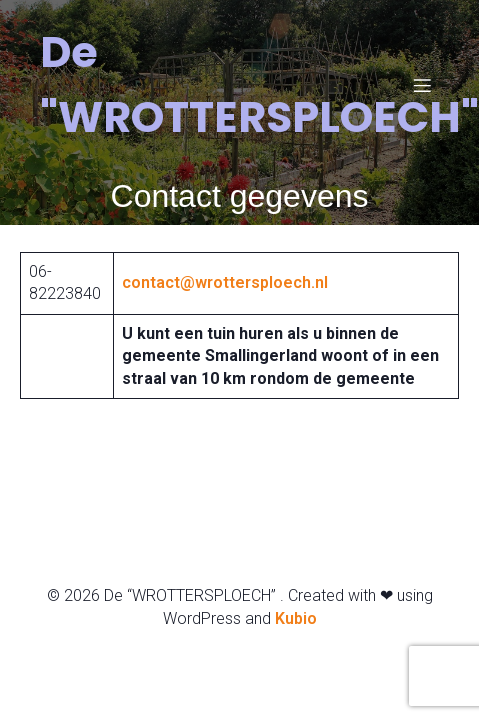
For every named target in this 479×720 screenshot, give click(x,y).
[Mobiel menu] (422, 85)
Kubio (296, 618)
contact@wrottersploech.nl (225, 282)
